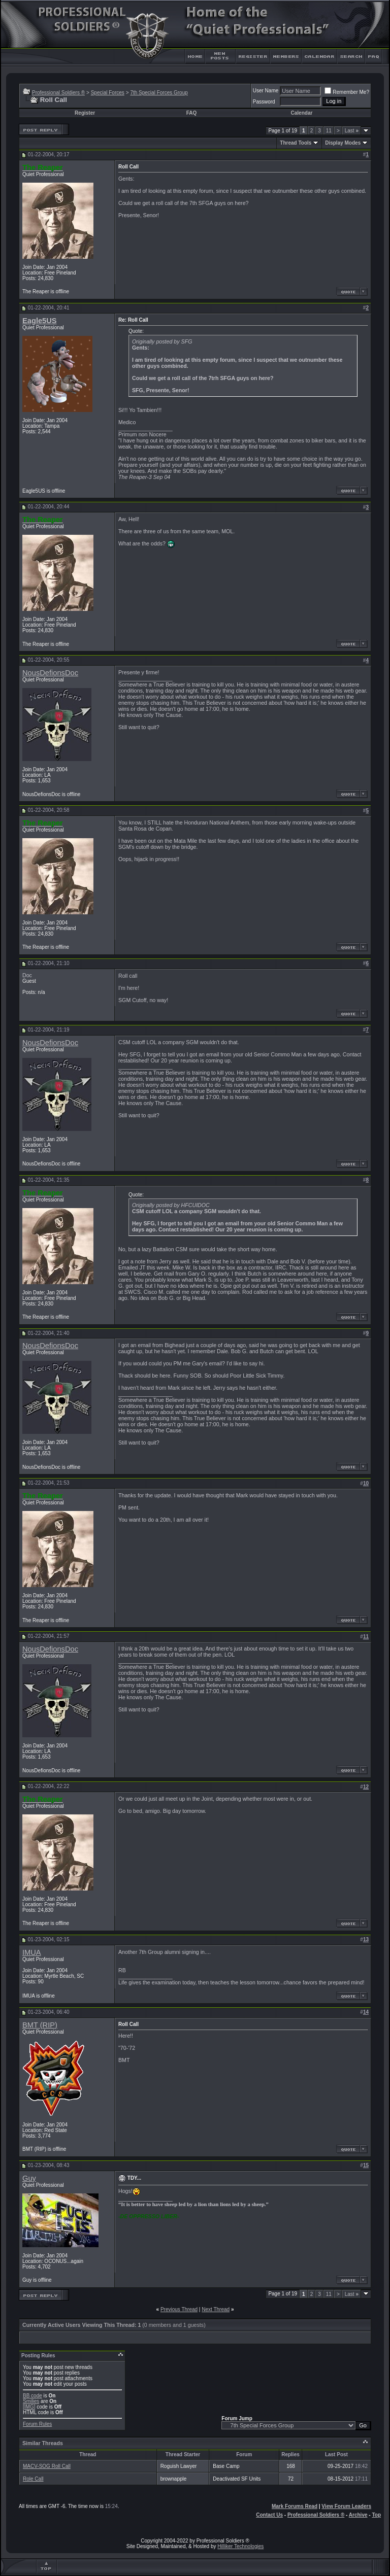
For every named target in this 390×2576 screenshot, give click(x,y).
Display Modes (343, 143)
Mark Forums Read (294, 2506)
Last (352, 130)
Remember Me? (346, 92)
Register (85, 113)
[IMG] (29, 2407)
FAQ (191, 113)
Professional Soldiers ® (58, 92)
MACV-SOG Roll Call (47, 2466)
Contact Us (269, 2515)
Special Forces (107, 92)
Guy (29, 2178)
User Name (266, 90)
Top (376, 2515)
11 (329, 130)
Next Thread (216, 2309)
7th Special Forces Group (158, 92)
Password (264, 102)
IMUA (31, 1952)
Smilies (31, 2401)
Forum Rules (37, 2424)
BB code (32, 2395)
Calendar (302, 113)
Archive (358, 2515)
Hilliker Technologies (240, 2546)
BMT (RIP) (39, 2025)
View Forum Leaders (346, 2506)
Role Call (33, 2479)
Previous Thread (179, 2309)
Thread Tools (295, 143)
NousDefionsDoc (50, 673)
